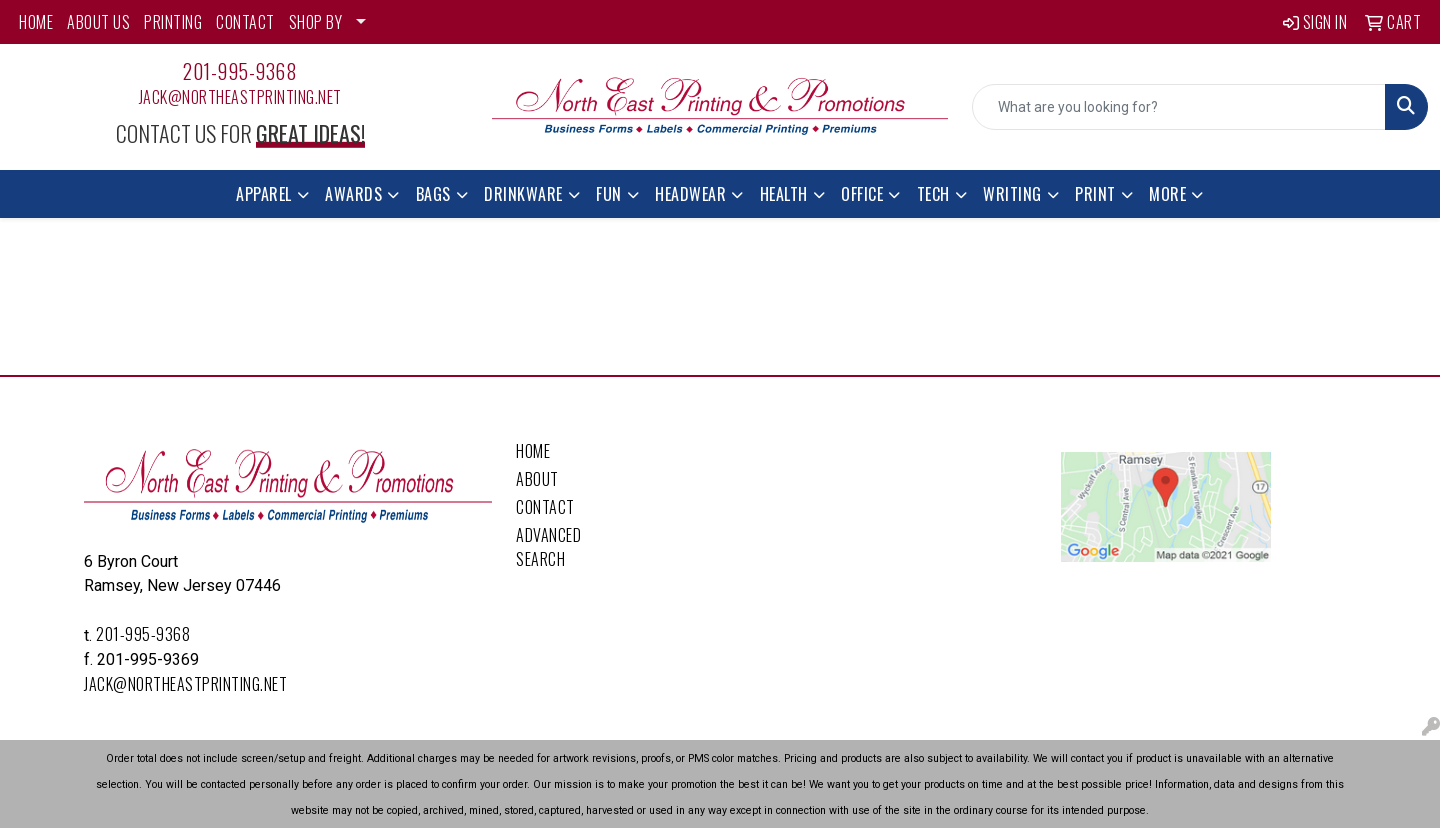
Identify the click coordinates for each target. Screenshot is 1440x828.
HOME (36, 22)
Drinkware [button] (523, 194)
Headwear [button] (690, 194)
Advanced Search (548, 547)
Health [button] (784, 194)
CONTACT (245, 22)
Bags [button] (433, 194)
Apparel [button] (264, 194)
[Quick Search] (1179, 107)
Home (533, 451)
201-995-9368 (240, 71)
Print (1095, 194)
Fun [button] (609, 194)
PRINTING (173, 22)
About (537, 479)
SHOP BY (316, 22)
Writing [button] (1012, 194)
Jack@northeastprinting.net (240, 97)
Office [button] (862, 194)
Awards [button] (353, 194)
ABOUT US (98, 22)
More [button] (1167, 194)
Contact (545, 507)
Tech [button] (933, 194)
